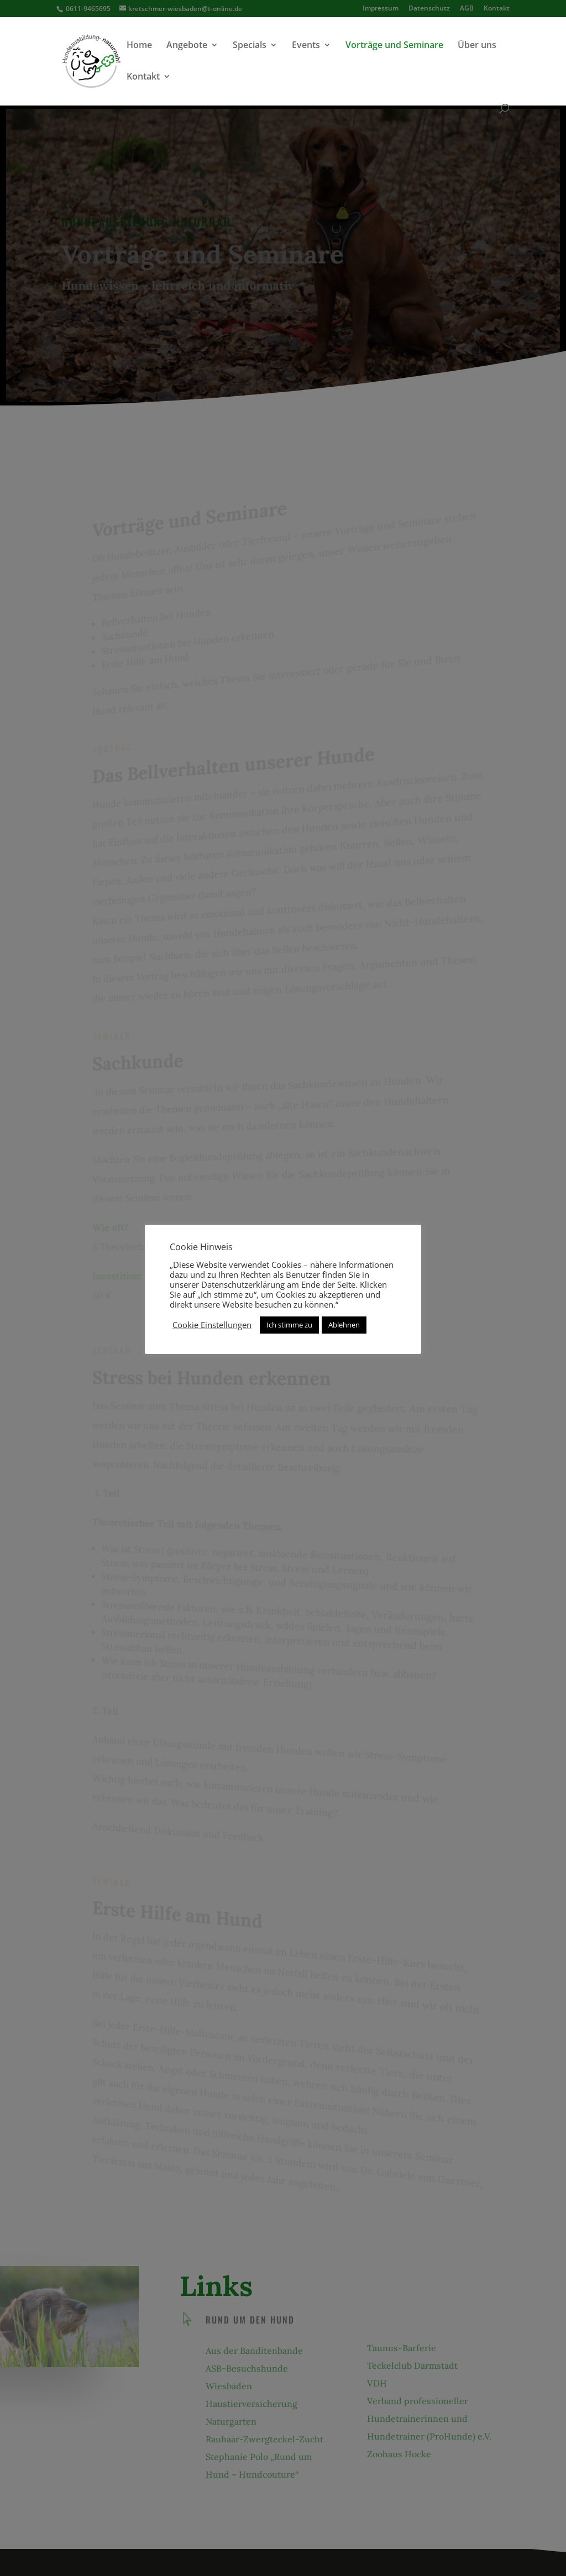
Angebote (186, 46)
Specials (249, 46)
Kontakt (143, 77)
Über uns (477, 46)
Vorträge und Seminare (394, 46)
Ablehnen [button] (344, 1325)
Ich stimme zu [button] (289, 1325)
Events (306, 46)
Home (139, 46)
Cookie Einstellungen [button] (211, 1325)
